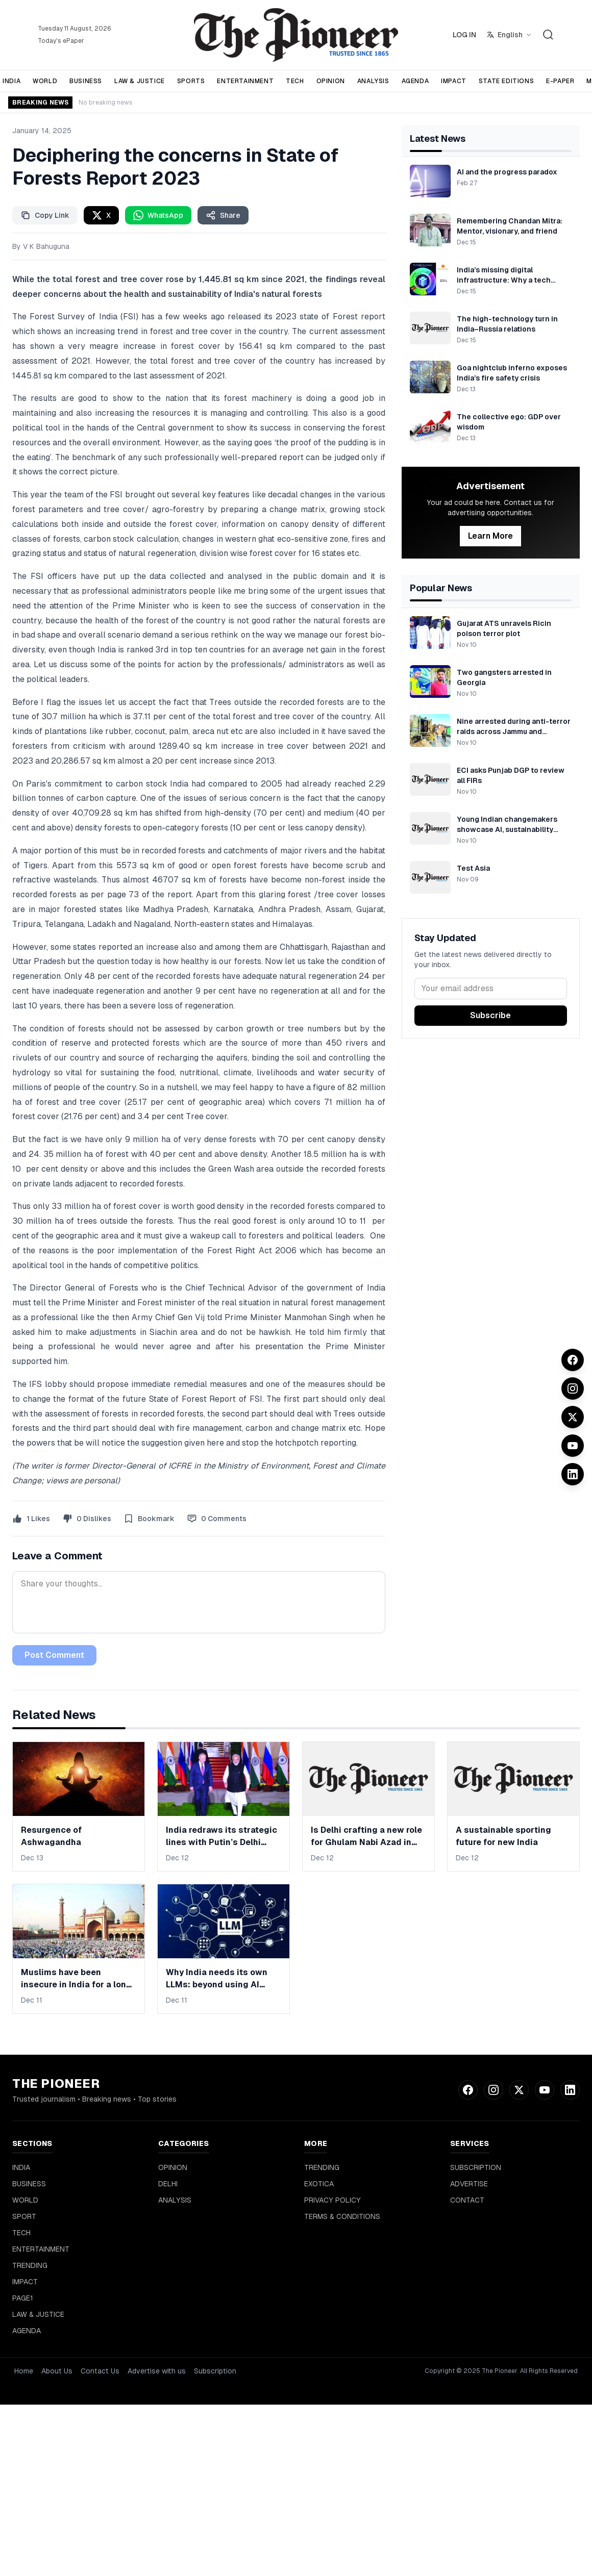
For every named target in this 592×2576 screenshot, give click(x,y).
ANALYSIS (373, 81)
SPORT (24, 2216)
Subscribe (490, 1015)
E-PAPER (560, 81)
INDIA (21, 2167)
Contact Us (100, 2371)
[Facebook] (572, 1360)
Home (23, 2371)
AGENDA (415, 81)
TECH (295, 81)
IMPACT (453, 81)
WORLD (45, 81)
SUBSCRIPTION (475, 2167)
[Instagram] (572, 1388)
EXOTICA (319, 2184)
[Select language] (509, 35)
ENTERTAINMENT (245, 81)
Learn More (490, 536)
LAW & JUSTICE (139, 81)
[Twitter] (572, 1417)
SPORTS (191, 81)
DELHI (168, 2184)
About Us (56, 2371)
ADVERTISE (469, 2184)
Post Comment (54, 1655)
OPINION (330, 81)
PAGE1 (22, 2298)
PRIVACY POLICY (332, 2200)
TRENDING (29, 2265)
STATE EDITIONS (506, 81)
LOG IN (464, 35)
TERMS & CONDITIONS (342, 2216)
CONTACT (467, 2200)
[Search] (548, 35)
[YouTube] (572, 1445)
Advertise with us (157, 2371)
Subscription (215, 2371)
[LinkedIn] (572, 1474)
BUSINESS (85, 81)
